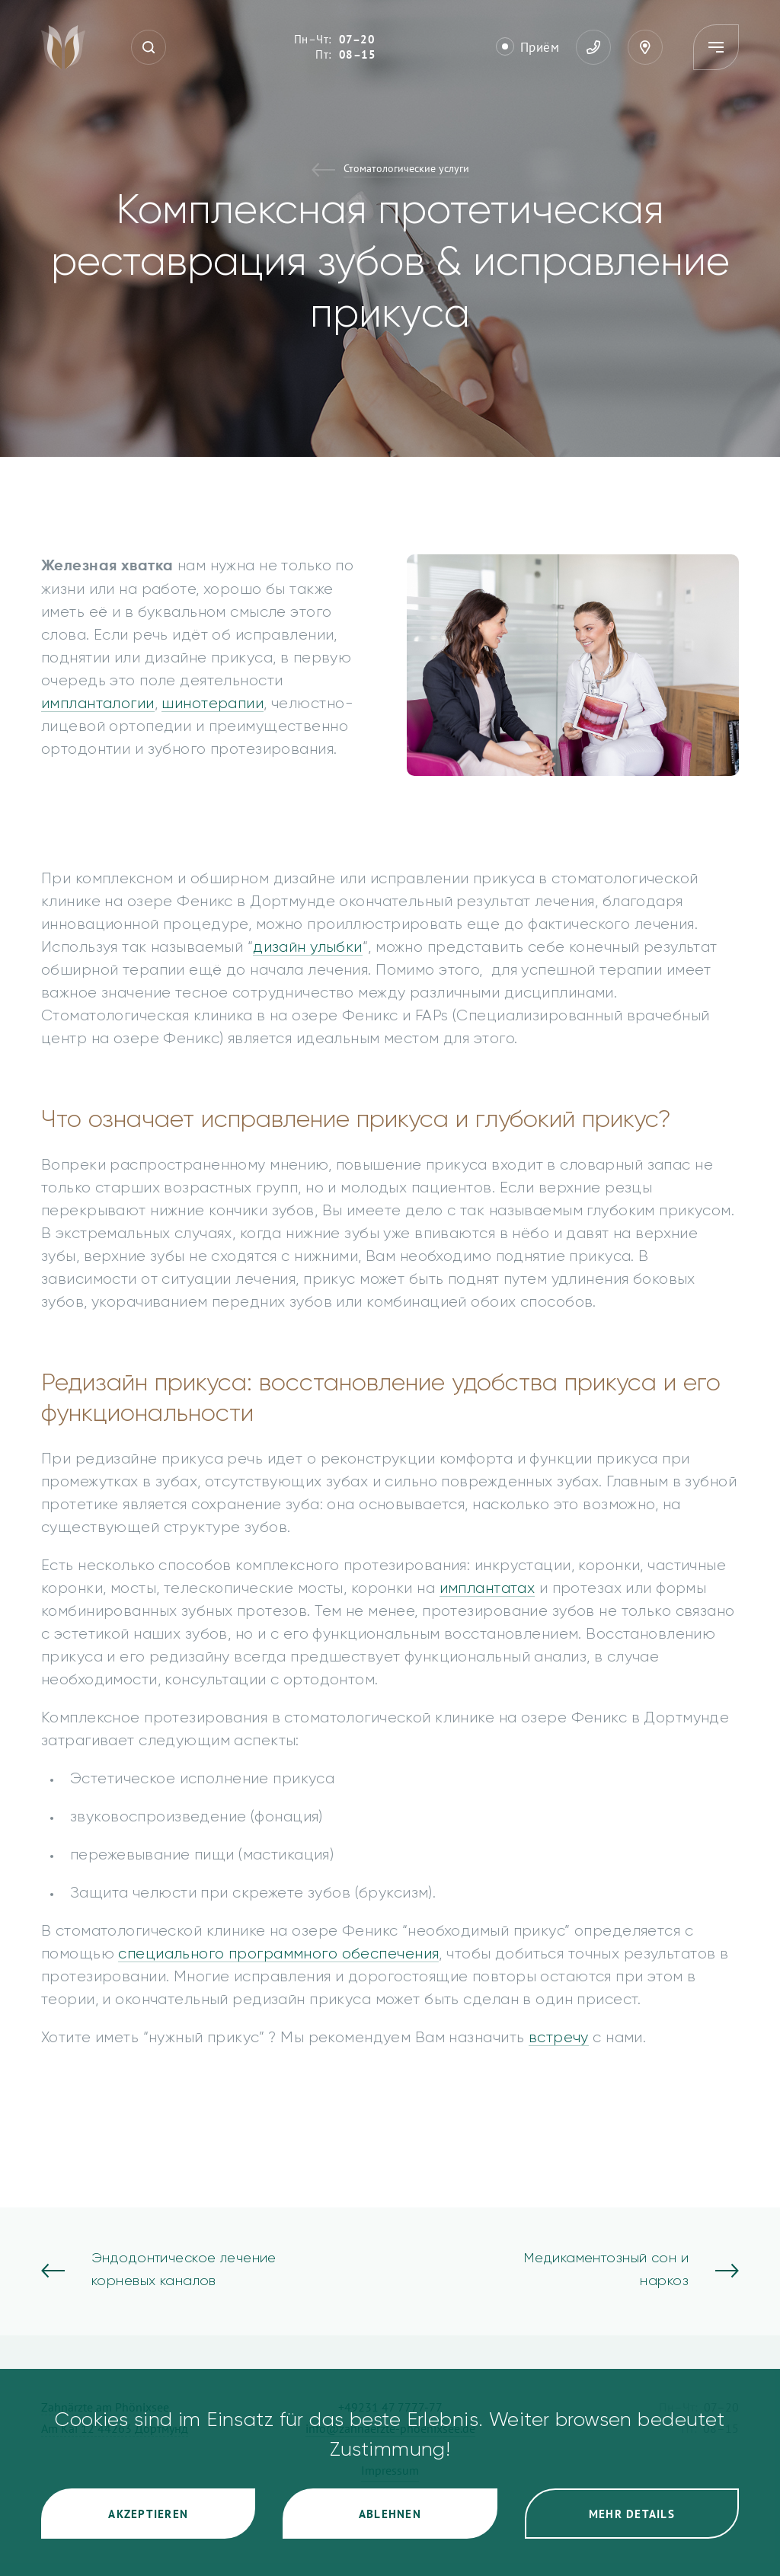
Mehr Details (632, 2514)
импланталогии (98, 703)
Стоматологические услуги (406, 169)
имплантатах (487, 1588)
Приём (539, 47)
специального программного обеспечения (278, 1954)
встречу (559, 2037)
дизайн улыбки (308, 947)
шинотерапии (212, 703)
